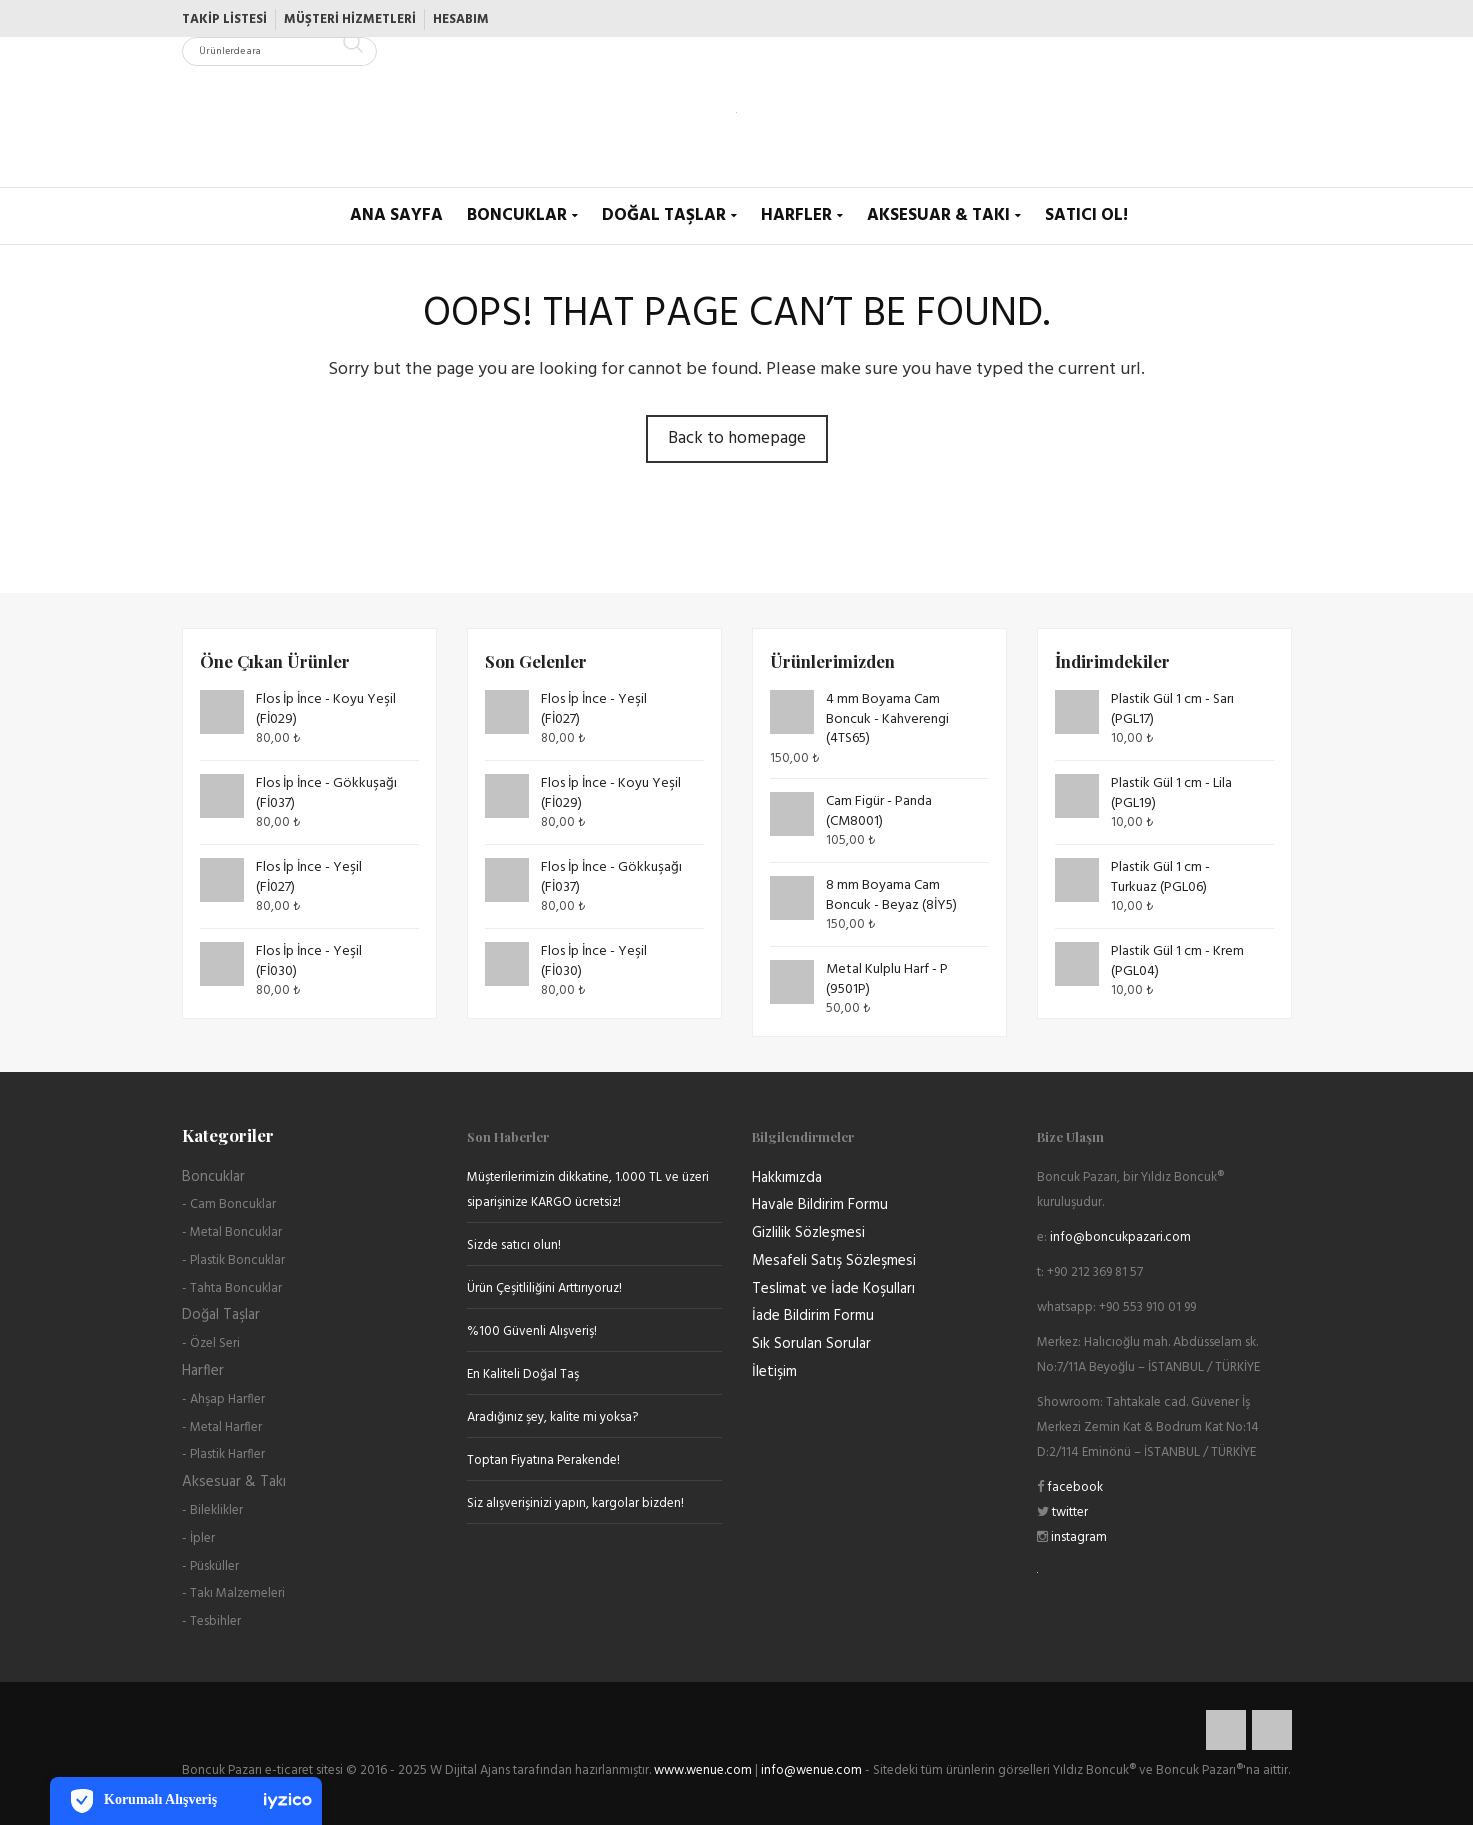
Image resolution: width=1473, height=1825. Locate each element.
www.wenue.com (703, 1770)
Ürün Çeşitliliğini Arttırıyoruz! (544, 1288)
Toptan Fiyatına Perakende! (543, 1460)
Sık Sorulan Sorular (811, 1344)
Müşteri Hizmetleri (350, 19)
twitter (1068, 1512)
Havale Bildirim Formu (820, 1205)
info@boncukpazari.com (1120, 1237)
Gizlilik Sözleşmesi (808, 1233)
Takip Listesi (224, 19)
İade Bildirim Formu (813, 1316)
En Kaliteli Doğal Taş (523, 1374)
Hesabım (461, 19)
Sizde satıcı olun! (514, 1245)
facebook (1073, 1487)
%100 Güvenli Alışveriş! (532, 1331)
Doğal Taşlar (664, 215)
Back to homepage (737, 438)
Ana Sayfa (396, 215)
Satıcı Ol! (1086, 215)
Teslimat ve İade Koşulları (833, 1289)
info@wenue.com (811, 1770)
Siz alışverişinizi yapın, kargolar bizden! (575, 1503)
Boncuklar (517, 215)
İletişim (774, 1372)
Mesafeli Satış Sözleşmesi (834, 1261)
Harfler (796, 215)
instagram (1077, 1537)
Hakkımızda (787, 1178)
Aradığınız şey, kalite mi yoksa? (552, 1417)
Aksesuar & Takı (938, 215)
